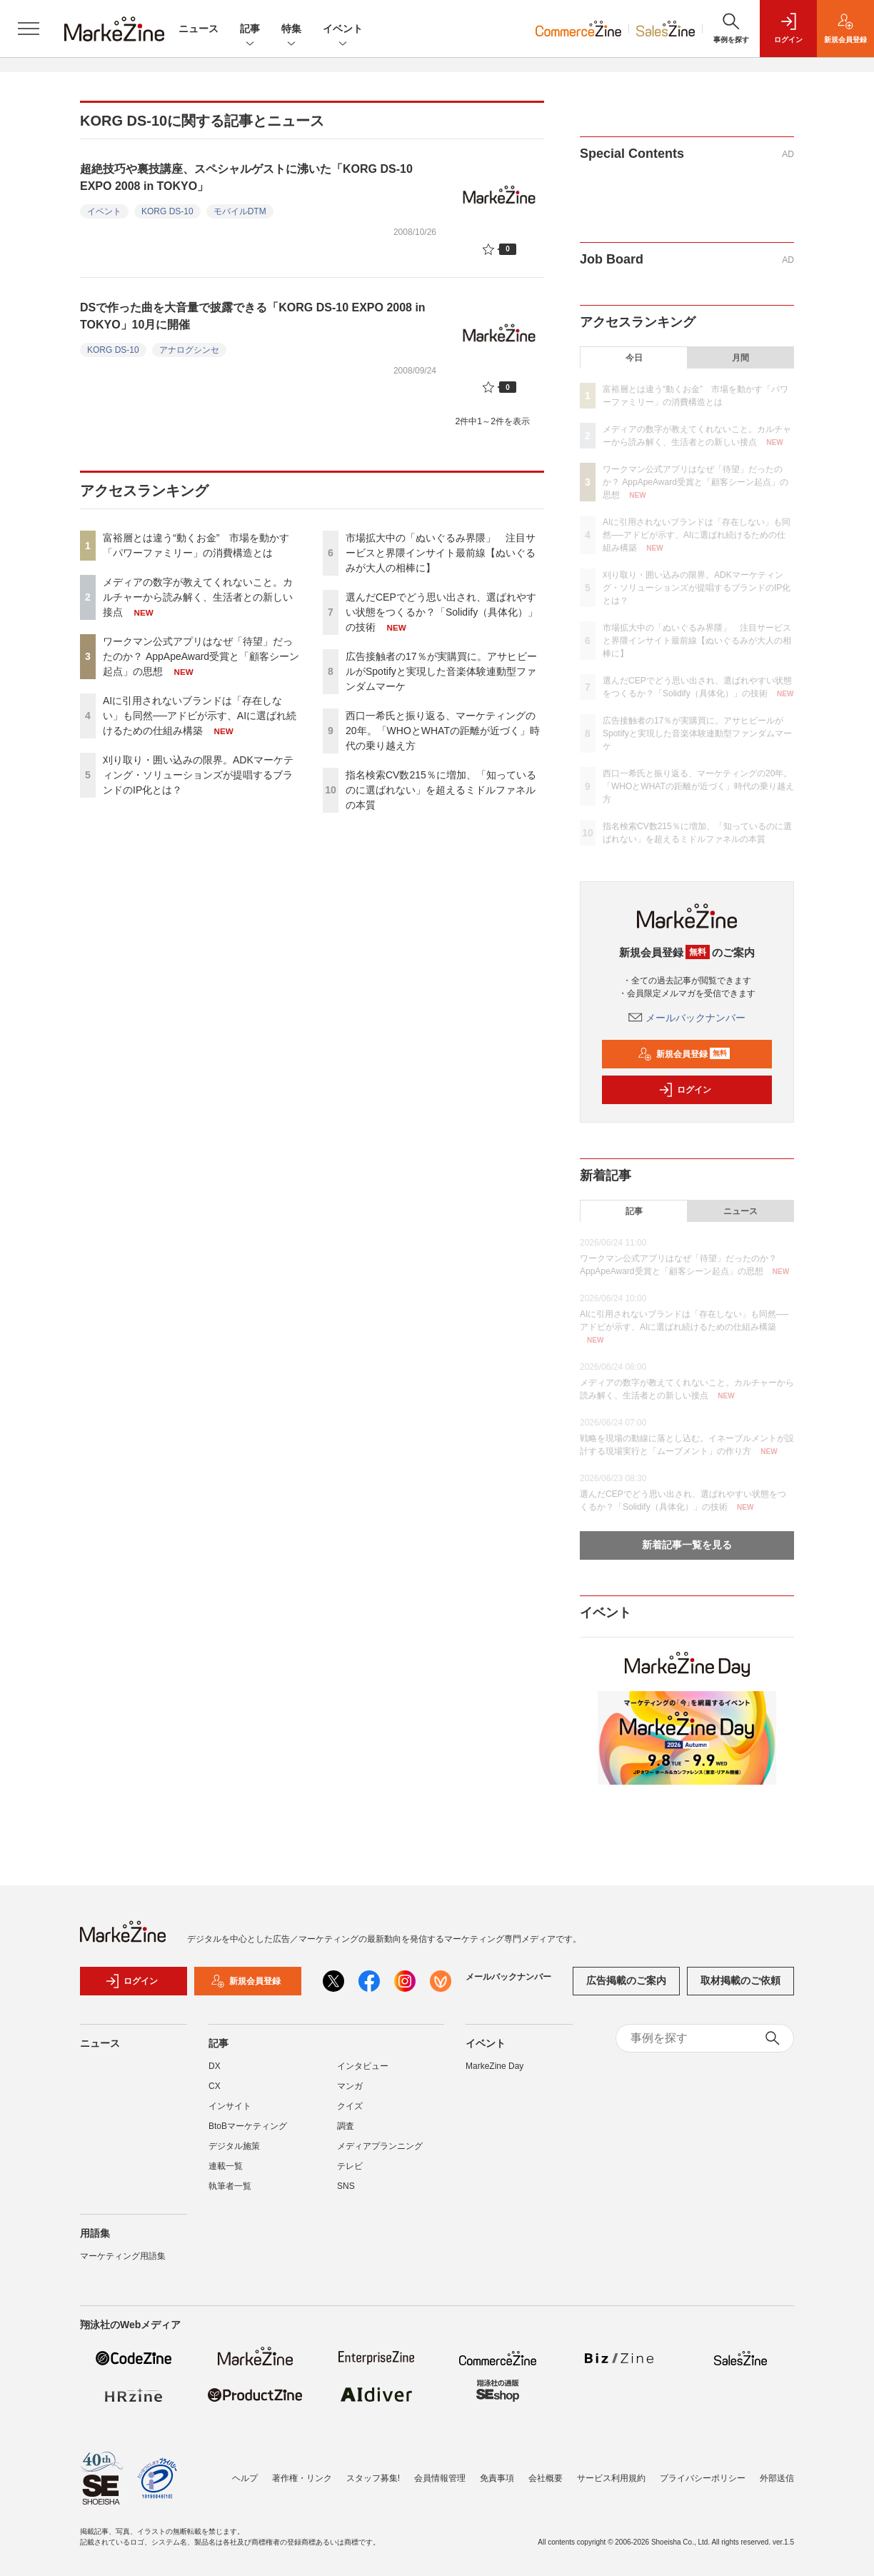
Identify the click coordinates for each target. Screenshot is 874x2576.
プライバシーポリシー (702, 2478)
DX (215, 2073)
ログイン (684, 1090)
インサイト (230, 2113)
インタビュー (362, 2073)
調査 (345, 2133)
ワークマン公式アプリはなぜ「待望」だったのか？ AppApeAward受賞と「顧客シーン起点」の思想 (201, 656)
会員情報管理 (440, 2478)
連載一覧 (226, 2173)
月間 (740, 358)
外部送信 (777, 2478)
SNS (346, 2193)
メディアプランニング (380, 2153)
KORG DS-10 (167, 211)
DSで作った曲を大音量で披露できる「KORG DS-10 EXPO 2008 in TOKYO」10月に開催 (253, 316)
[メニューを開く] (28, 28)
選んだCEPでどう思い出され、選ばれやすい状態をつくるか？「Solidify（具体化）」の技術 (442, 612)
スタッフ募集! (373, 2478)
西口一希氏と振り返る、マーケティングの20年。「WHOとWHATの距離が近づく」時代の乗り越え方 (443, 730)
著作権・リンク (302, 2478)
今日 (634, 358)
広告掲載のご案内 (626, 1987)
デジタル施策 (234, 2153)
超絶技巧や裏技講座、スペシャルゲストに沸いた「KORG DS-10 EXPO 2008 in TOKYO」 (246, 177)
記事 (250, 29)
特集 (291, 29)
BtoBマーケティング (248, 2133)
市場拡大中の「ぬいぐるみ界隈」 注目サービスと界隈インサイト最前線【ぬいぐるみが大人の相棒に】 (441, 552)
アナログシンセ (189, 350)
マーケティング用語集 (123, 2263)
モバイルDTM (240, 211)
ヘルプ (245, 2478)
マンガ (350, 2093)
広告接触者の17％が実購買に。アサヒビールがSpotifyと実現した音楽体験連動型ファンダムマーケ (441, 671)
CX (215, 2093)
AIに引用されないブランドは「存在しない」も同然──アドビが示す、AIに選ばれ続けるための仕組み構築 (199, 715)
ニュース (198, 28)
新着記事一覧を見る (687, 1544)
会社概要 (545, 2478)
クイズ (350, 2113)
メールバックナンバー (686, 1017)
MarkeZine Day (494, 2073)
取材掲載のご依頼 (740, 1987)
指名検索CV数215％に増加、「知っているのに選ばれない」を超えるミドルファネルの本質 (441, 790)
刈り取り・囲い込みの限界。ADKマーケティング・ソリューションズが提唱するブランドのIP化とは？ (198, 775)
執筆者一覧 (230, 2193)
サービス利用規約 (611, 2478)
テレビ (350, 2173)
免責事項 (497, 2478)
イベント (343, 29)
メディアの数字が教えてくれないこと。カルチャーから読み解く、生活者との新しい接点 (198, 597)
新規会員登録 (684, 1054)
